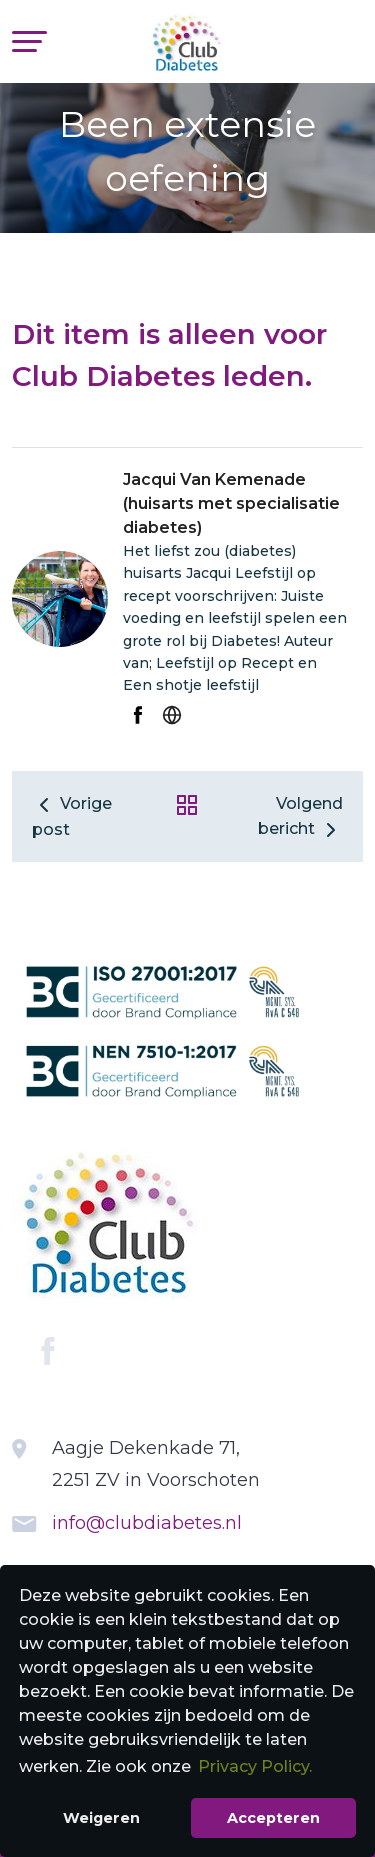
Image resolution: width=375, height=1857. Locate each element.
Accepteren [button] (273, 1818)
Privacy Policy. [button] (255, 1766)
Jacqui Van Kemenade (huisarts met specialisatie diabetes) (231, 503)
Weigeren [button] (101, 1818)
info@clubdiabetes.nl (147, 1523)
